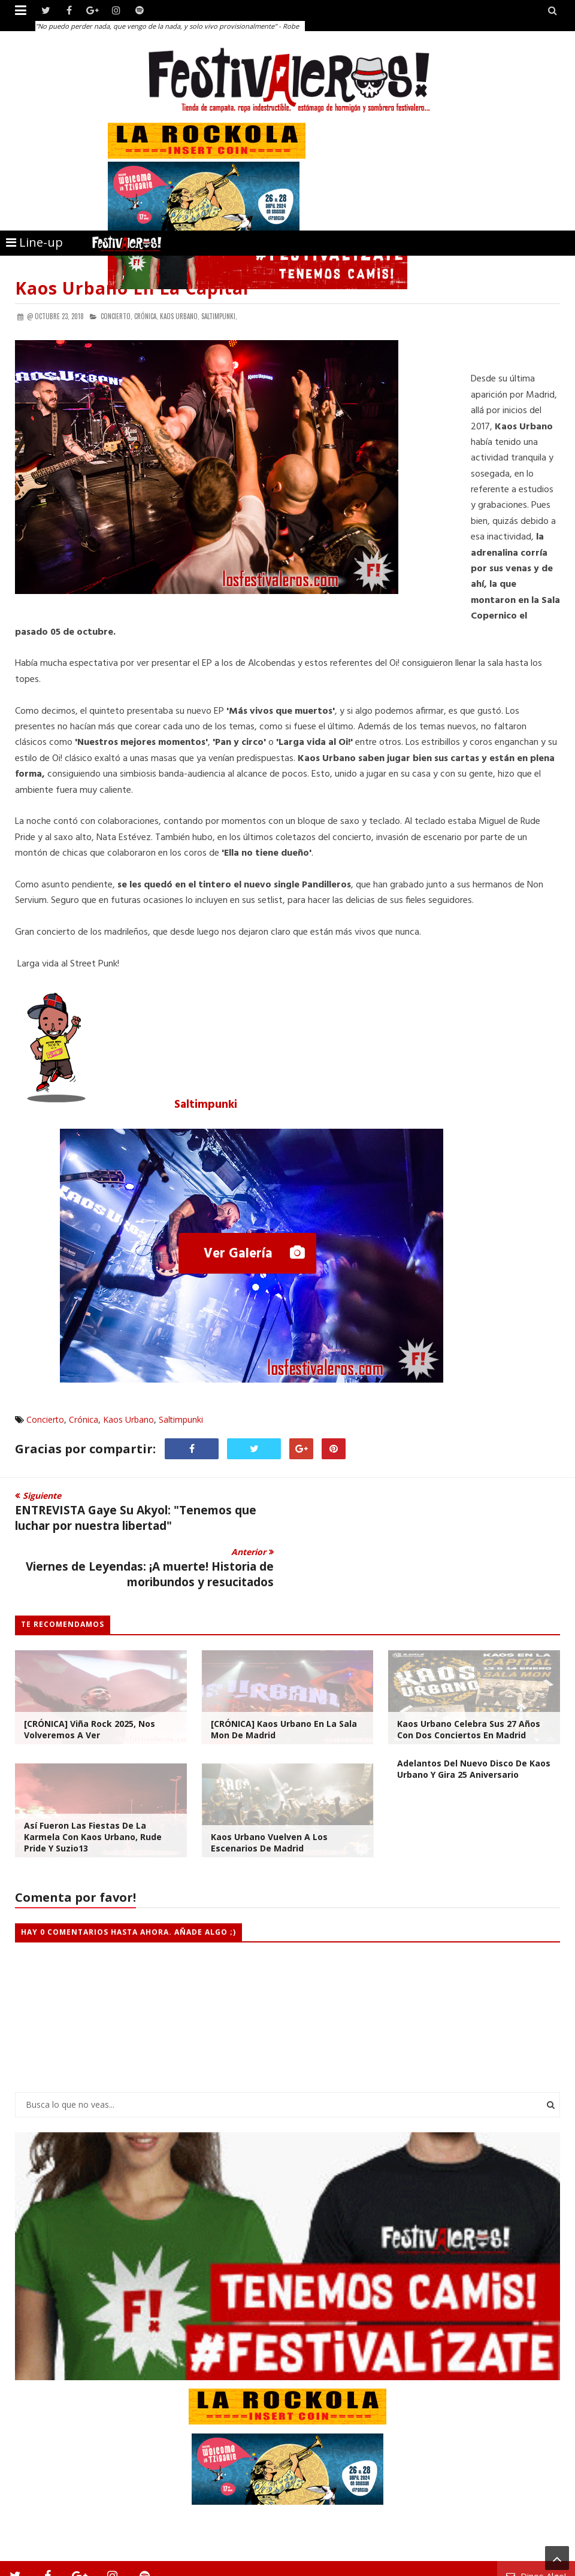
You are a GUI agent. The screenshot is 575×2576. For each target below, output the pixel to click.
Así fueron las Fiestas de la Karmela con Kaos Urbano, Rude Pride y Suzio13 (93, 1780)
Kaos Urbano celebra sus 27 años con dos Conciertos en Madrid (468, 1673)
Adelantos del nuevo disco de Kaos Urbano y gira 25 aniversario (473, 1712)
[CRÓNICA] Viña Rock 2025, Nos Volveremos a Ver (89, 1673)
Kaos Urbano (128, 1419)
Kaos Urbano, (179, 316)
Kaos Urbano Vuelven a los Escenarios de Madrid (269, 1786)
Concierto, (116, 316)
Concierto (45, 1419)
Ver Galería (240, 1254)
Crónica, (146, 316)
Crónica (83, 1419)
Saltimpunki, (219, 316)
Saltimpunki (205, 1105)
